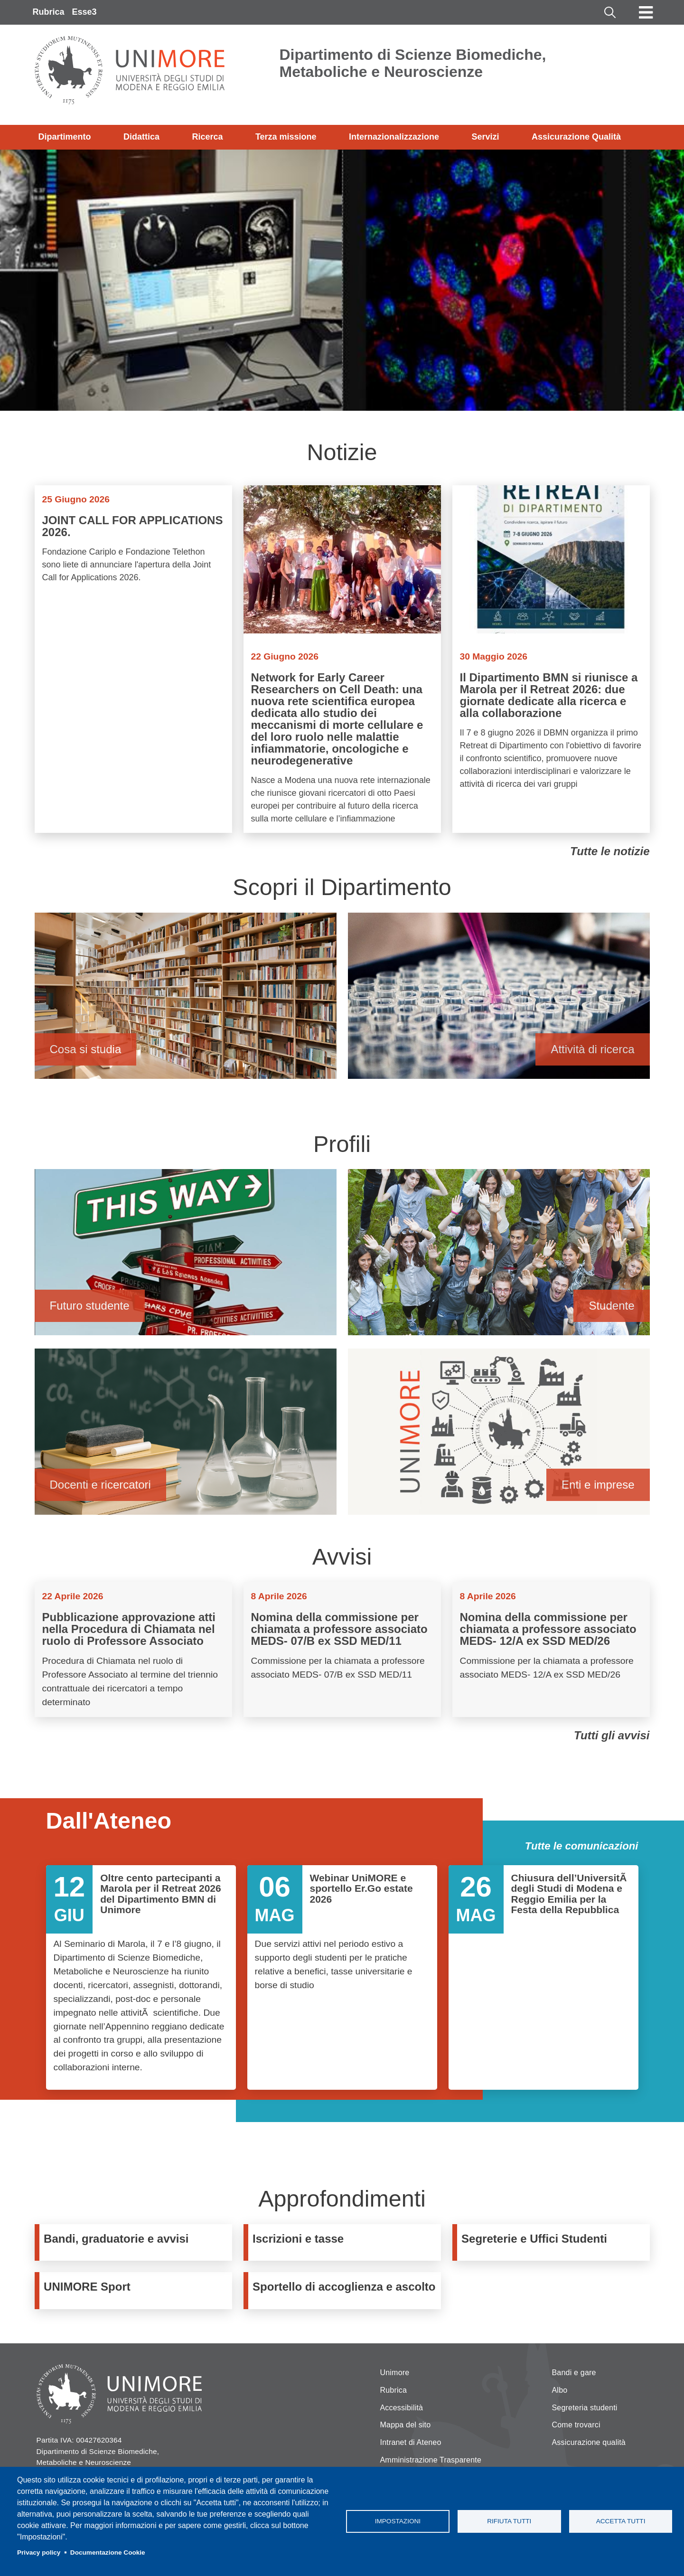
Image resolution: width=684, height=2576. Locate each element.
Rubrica (49, 12)
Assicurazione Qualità (576, 137)
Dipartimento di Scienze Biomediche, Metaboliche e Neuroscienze (413, 63)
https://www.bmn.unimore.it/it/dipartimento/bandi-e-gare (135, 2242)
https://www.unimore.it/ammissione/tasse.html (344, 2242)
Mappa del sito (405, 2425)
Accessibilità (401, 2408)
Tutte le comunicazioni (581, 1846)
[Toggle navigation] (646, 12)
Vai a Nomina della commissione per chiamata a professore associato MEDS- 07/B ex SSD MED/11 (342, 1649)
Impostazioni (398, 2521)
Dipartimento (64, 137)
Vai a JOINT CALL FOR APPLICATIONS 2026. (133, 659)
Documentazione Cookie (107, 2552)
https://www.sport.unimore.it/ (135, 2290)
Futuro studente (186, 1256)
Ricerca (207, 137)
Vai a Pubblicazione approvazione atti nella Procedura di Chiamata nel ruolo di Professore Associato (133, 1649)
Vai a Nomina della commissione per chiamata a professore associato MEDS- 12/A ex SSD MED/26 (551, 1649)
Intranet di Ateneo (410, 2442)
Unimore (395, 2372)
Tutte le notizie (610, 851)
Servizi (485, 137)
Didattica (141, 137)
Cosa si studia (186, 1000)
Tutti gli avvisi (612, 1735)
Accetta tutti (621, 2521)
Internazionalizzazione (394, 137)
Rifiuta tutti (509, 2521)
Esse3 (84, 12)
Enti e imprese (499, 1436)
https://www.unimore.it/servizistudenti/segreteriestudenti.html (553, 2242)
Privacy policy (38, 2552)
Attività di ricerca (499, 1000)
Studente (499, 1256)
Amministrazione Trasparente (431, 2460)
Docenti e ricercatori (186, 1436)
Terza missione (286, 137)
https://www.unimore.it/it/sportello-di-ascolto (344, 2290)
